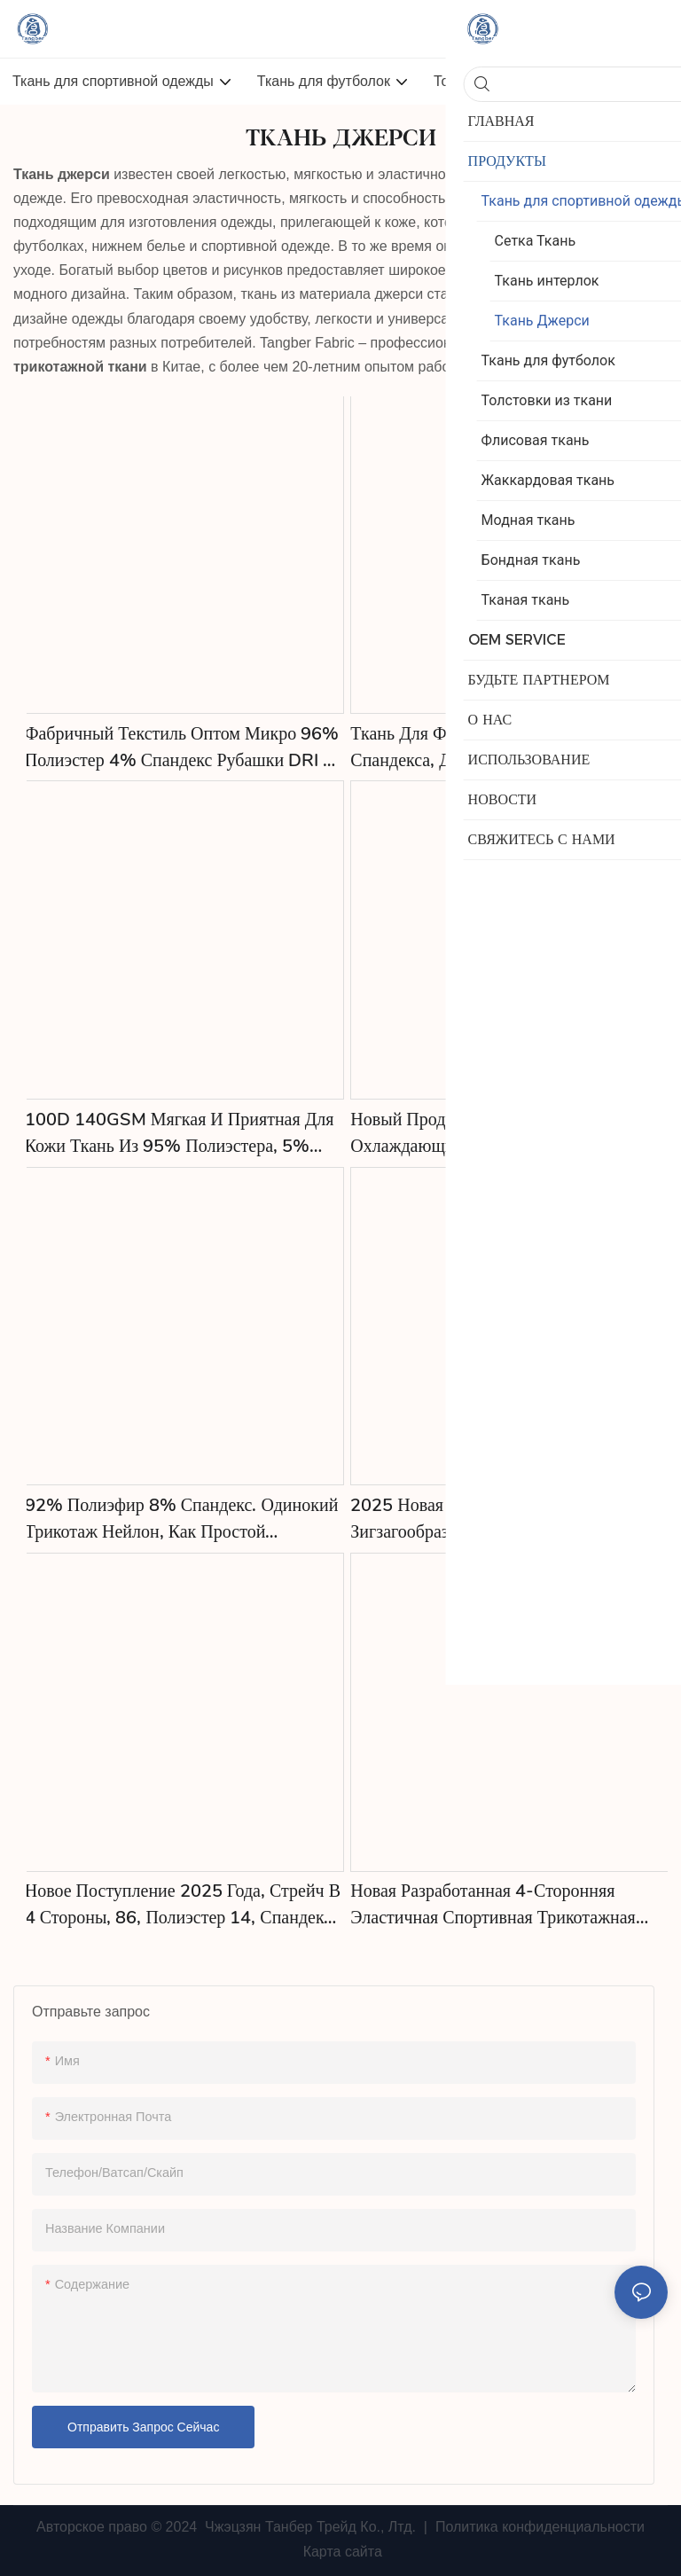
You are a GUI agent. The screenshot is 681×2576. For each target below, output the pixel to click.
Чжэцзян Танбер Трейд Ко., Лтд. (310, 2526)
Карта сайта (340, 2551)
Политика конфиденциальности (537, 2526)
